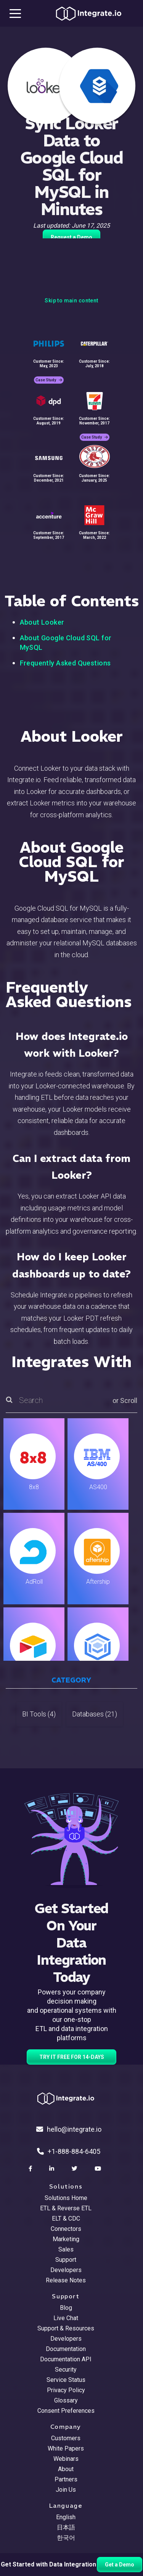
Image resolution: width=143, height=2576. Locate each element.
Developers (66, 2270)
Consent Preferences (66, 2410)
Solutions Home (66, 2198)
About (66, 2469)
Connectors (66, 2228)
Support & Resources (65, 2328)
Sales (66, 2249)
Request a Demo (71, 237)
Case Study (48, 380)
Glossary (66, 2400)
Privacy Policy (66, 2390)
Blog (66, 2307)
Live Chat (65, 2318)
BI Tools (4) (39, 1714)
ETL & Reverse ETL (66, 2208)
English (66, 2517)
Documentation (66, 2349)
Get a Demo (119, 2565)
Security (66, 2369)
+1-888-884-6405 (68, 2151)
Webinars (66, 2458)
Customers (65, 2438)
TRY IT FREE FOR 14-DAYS (71, 2057)
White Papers (66, 2448)
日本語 (66, 2527)
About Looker (42, 622)
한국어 (66, 2537)
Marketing (66, 2239)
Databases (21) (94, 1714)
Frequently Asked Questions (65, 663)
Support (65, 2259)
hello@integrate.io (68, 2129)
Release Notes (66, 2280)
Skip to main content (71, 300)
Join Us (66, 2489)
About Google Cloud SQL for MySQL (66, 642)
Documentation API (66, 2359)
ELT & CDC (66, 2218)
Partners (66, 2479)
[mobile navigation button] (15, 13)
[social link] (31, 2169)
